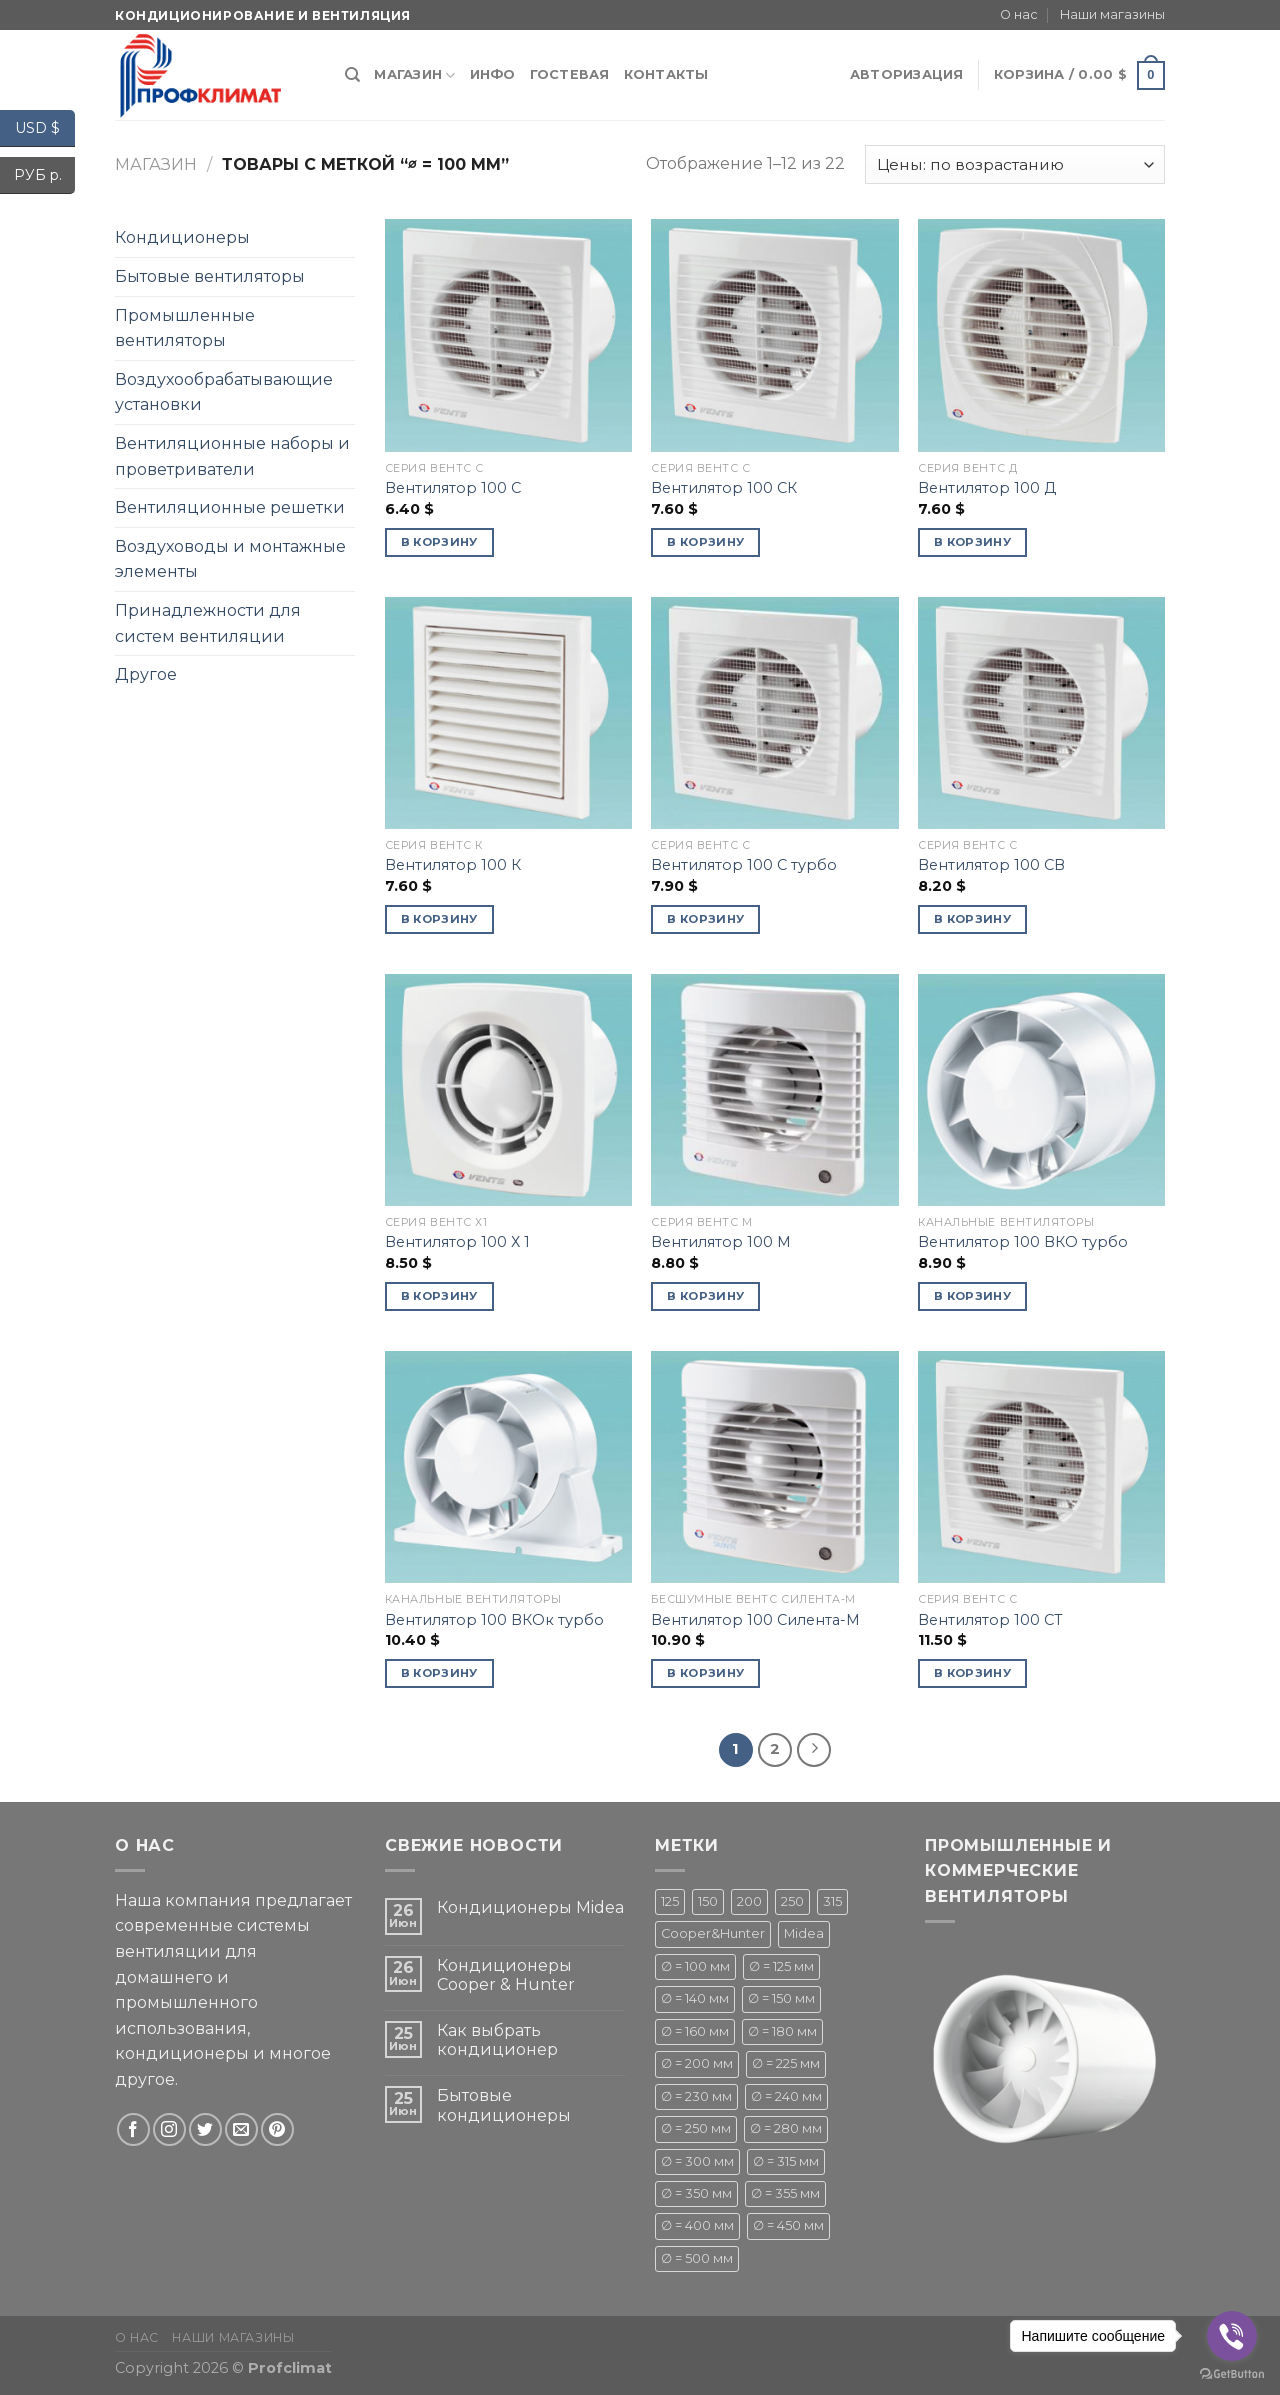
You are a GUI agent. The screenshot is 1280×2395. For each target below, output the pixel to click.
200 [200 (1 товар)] (749, 1901)
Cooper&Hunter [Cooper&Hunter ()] (713, 1933)
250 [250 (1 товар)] (792, 1901)
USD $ (45, 128)
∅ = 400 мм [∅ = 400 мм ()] (697, 2225)
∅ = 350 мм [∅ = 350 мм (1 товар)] (696, 2193)
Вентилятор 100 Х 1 (457, 1242)
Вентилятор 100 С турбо (744, 865)
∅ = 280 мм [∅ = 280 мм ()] (786, 2128)
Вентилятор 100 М (721, 1242)
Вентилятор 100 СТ (990, 1620)
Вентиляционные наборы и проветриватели (232, 456)
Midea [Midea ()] (804, 1933)
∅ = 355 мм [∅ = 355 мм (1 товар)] (785, 2193)
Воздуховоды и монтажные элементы (230, 559)
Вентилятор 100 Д (987, 488)
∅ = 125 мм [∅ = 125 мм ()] (781, 1966)
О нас (1019, 14)
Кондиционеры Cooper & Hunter (506, 1975)
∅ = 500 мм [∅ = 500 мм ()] (697, 2258)
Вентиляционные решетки (230, 507)
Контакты (666, 74)
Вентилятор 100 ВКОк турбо (494, 1620)
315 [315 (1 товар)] (832, 1901)
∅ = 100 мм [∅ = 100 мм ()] (695, 1966)
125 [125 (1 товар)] (670, 1901)
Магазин (414, 75)
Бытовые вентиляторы (210, 276)
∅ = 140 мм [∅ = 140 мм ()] (695, 1998)
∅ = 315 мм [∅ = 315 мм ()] (786, 2161)
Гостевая (570, 74)
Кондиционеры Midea (530, 1907)
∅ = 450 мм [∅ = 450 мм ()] (788, 2225)
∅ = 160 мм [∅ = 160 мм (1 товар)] (695, 2031)
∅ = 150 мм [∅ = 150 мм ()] (781, 1998)
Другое (146, 674)
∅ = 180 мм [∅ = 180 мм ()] (782, 2031)
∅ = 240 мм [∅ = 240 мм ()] (786, 2096)
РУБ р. (45, 175)
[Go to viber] (1232, 2336)
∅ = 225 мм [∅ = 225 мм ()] (786, 2063)
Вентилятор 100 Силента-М (755, 1620)
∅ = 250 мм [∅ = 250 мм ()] (696, 2128)
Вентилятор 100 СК (724, 488)
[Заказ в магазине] (1015, 164)
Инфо (493, 74)
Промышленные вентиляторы (185, 328)
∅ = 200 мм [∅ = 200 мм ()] (697, 2063)
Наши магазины (1112, 14)
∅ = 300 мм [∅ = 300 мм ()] (697, 2161)
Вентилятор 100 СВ (991, 865)
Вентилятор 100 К (453, 865)
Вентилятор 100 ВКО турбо (1023, 1242)
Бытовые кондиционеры (504, 2105)
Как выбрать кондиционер (497, 2040)
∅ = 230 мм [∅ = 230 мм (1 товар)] (696, 2096)
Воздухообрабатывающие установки (224, 392)
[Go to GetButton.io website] (1232, 2374)
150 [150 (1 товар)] (708, 1901)
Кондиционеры (182, 237)
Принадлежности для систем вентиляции (208, 623)
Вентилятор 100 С (453, 488)
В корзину (439, 542)
